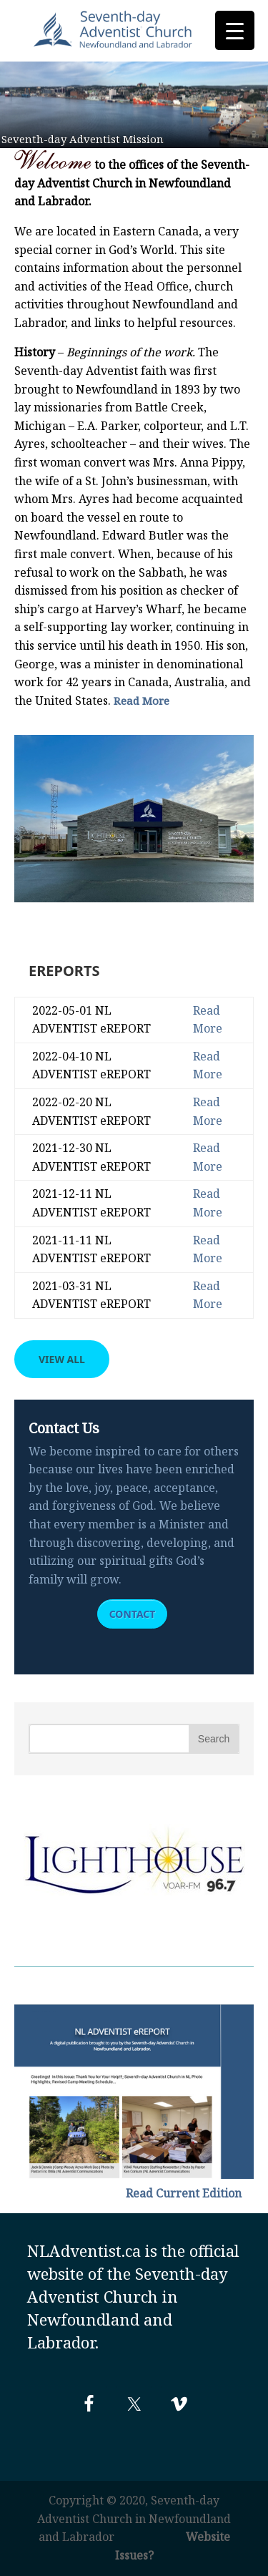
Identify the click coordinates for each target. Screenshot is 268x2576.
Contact (132, 1614)
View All (62, 1359)
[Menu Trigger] (234, 30)
